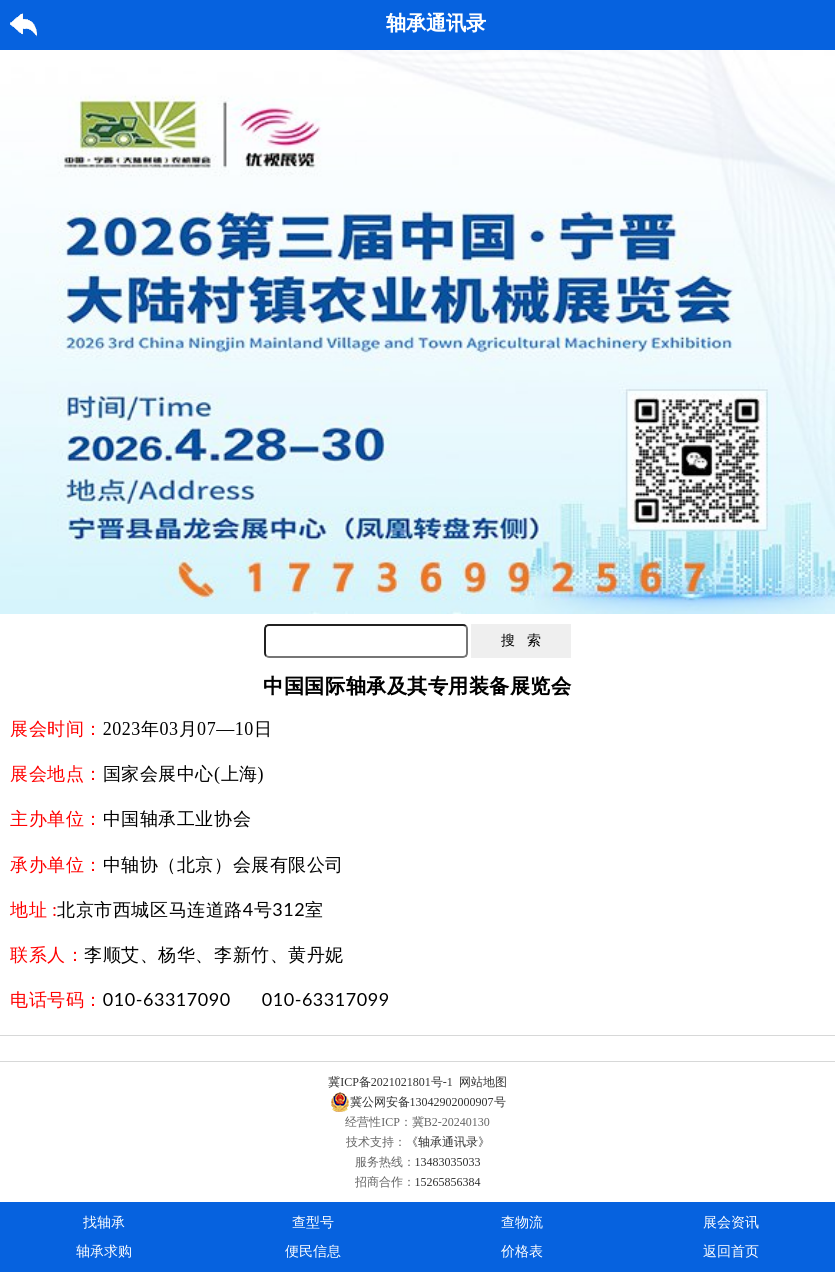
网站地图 (483, 1082)
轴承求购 (104, 1251)
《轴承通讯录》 (448, 1142)
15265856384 (448, 1182)
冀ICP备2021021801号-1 (390, 1082)
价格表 (522, 1251)
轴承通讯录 (436, 23)
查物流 (522, 1222)
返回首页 (731, 1251)
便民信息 (313, 1251)
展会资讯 (731, 1222)
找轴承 (104, 1222)
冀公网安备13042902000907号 (418, 1102)
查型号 (313, 1222)
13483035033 (448, 1162)
